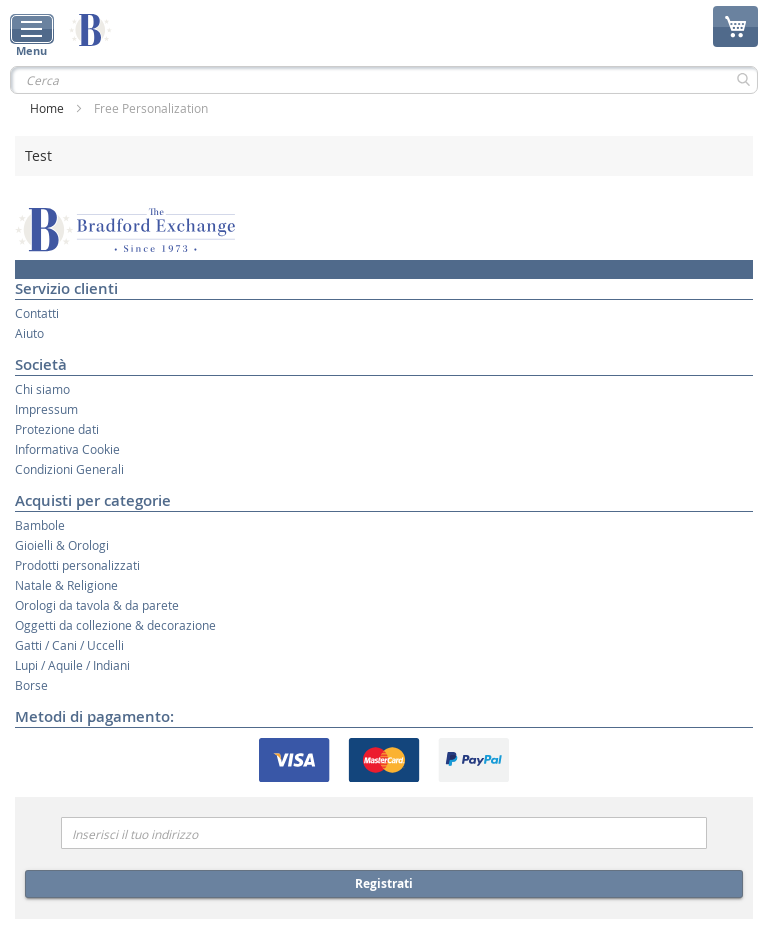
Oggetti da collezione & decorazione (115, 625)
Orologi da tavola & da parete (97, 605)
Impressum (46, 409)
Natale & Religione (66, 585)
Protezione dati (57, 429)
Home (48, 108)
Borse (31, 685)
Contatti (37, 313)
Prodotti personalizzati (77, 565)
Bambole (40, 525)
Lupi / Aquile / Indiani (72, 665)
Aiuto (29, 333)
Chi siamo (42, 389)
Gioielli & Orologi (62, 545)
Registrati (384, 883)
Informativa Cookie (67, 449)
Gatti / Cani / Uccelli (69, 645)
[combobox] (384, 80)
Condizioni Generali (69, 469)
